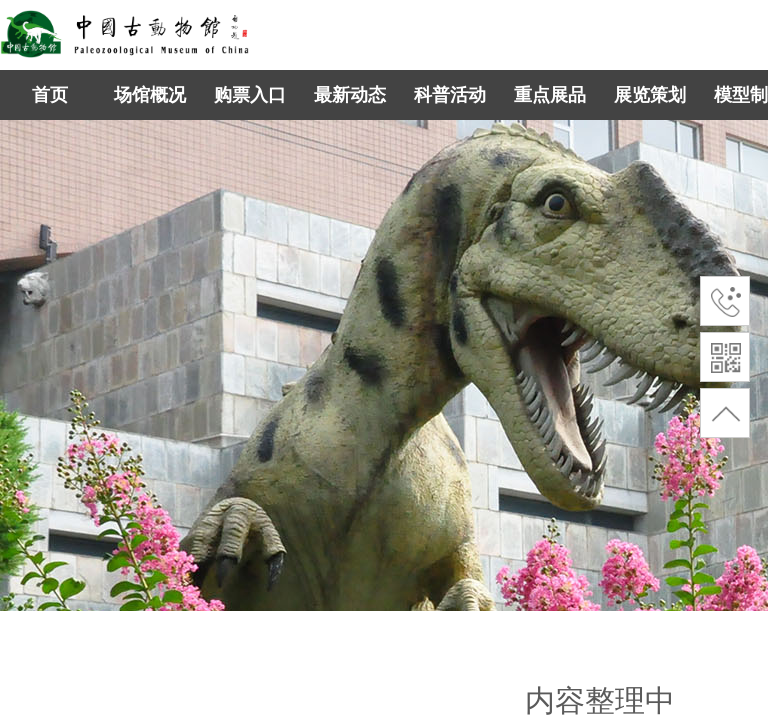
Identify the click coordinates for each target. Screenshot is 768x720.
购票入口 (250, 95)
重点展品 (550, 95)
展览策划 (650, 95)
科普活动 (450, 95)
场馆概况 (150, 95)
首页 (50, 95)
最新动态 (350, 95)
